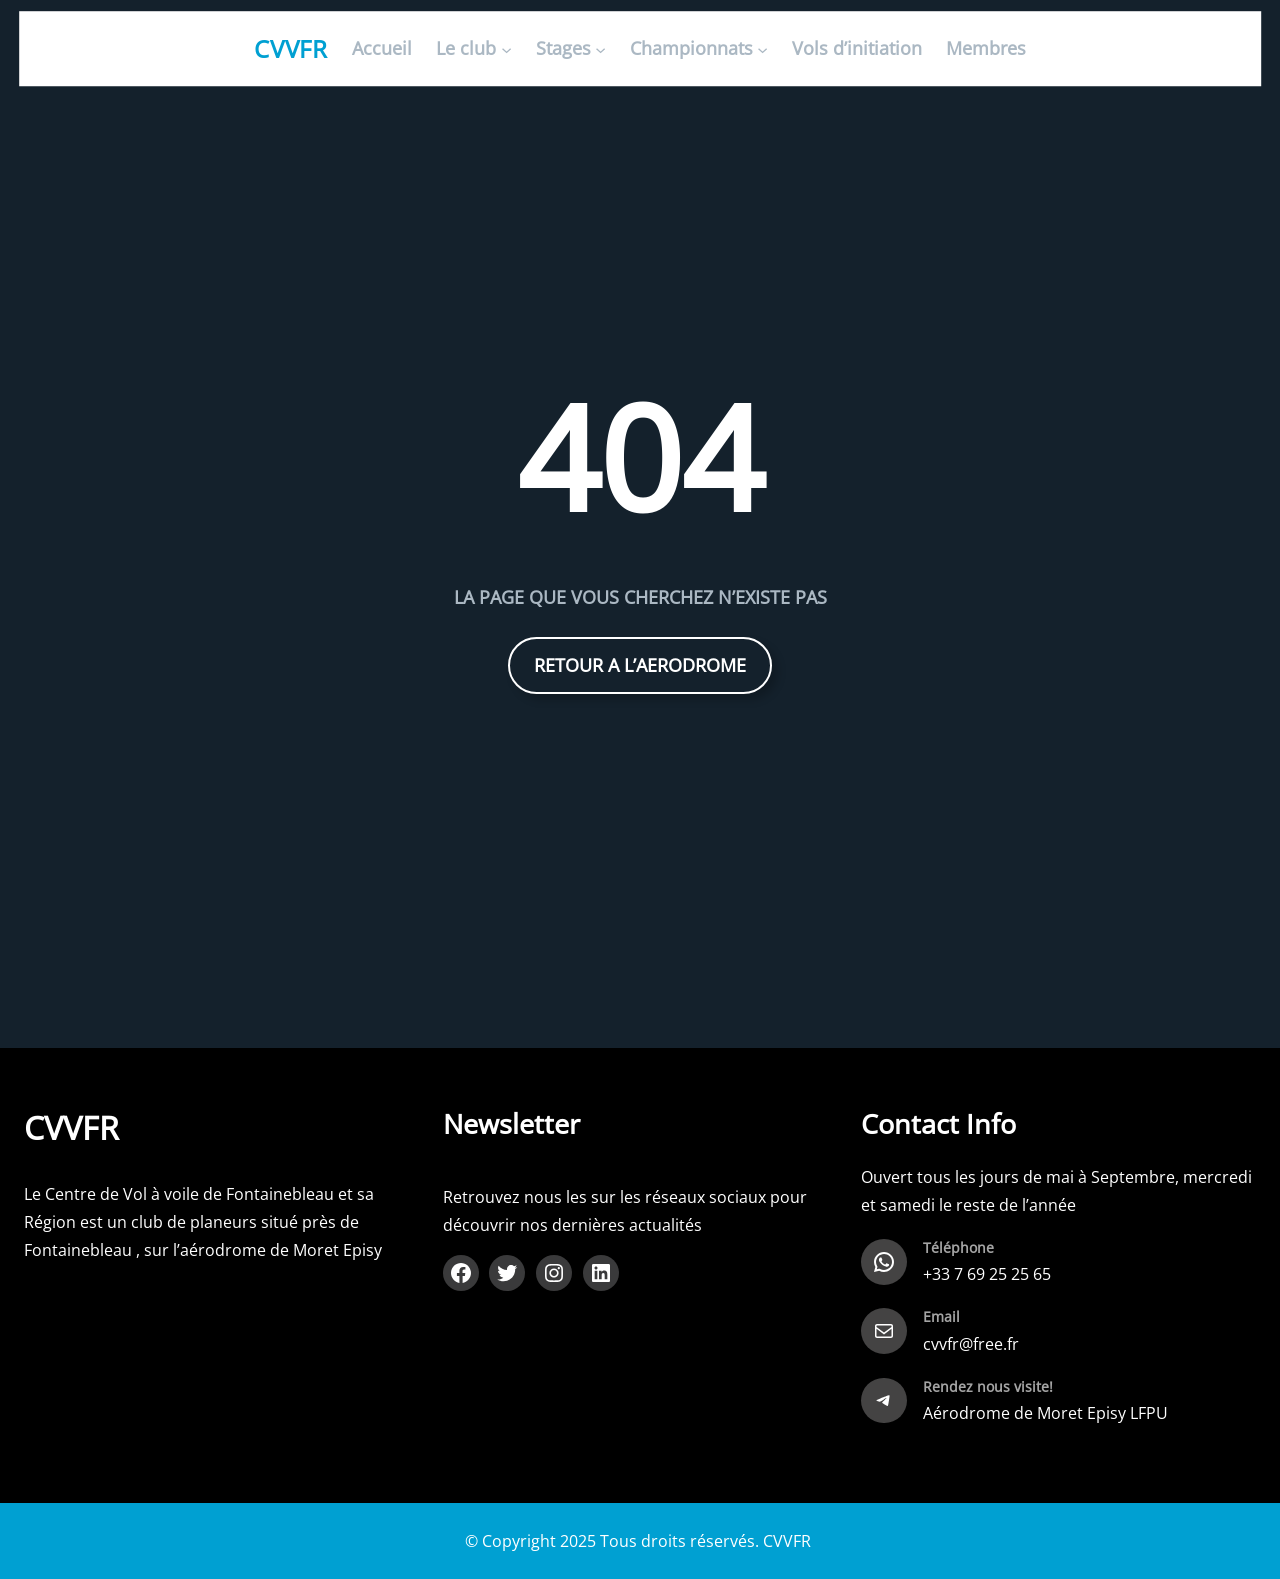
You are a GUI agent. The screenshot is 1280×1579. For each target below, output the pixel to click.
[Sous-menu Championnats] (762, 49)
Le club (466, 49)
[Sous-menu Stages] (600, 49)
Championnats (691, 49)
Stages (563, 49)
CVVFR (291, 48)
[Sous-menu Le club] (506, 49)
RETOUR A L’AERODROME (640, 665)
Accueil (382, 49)
